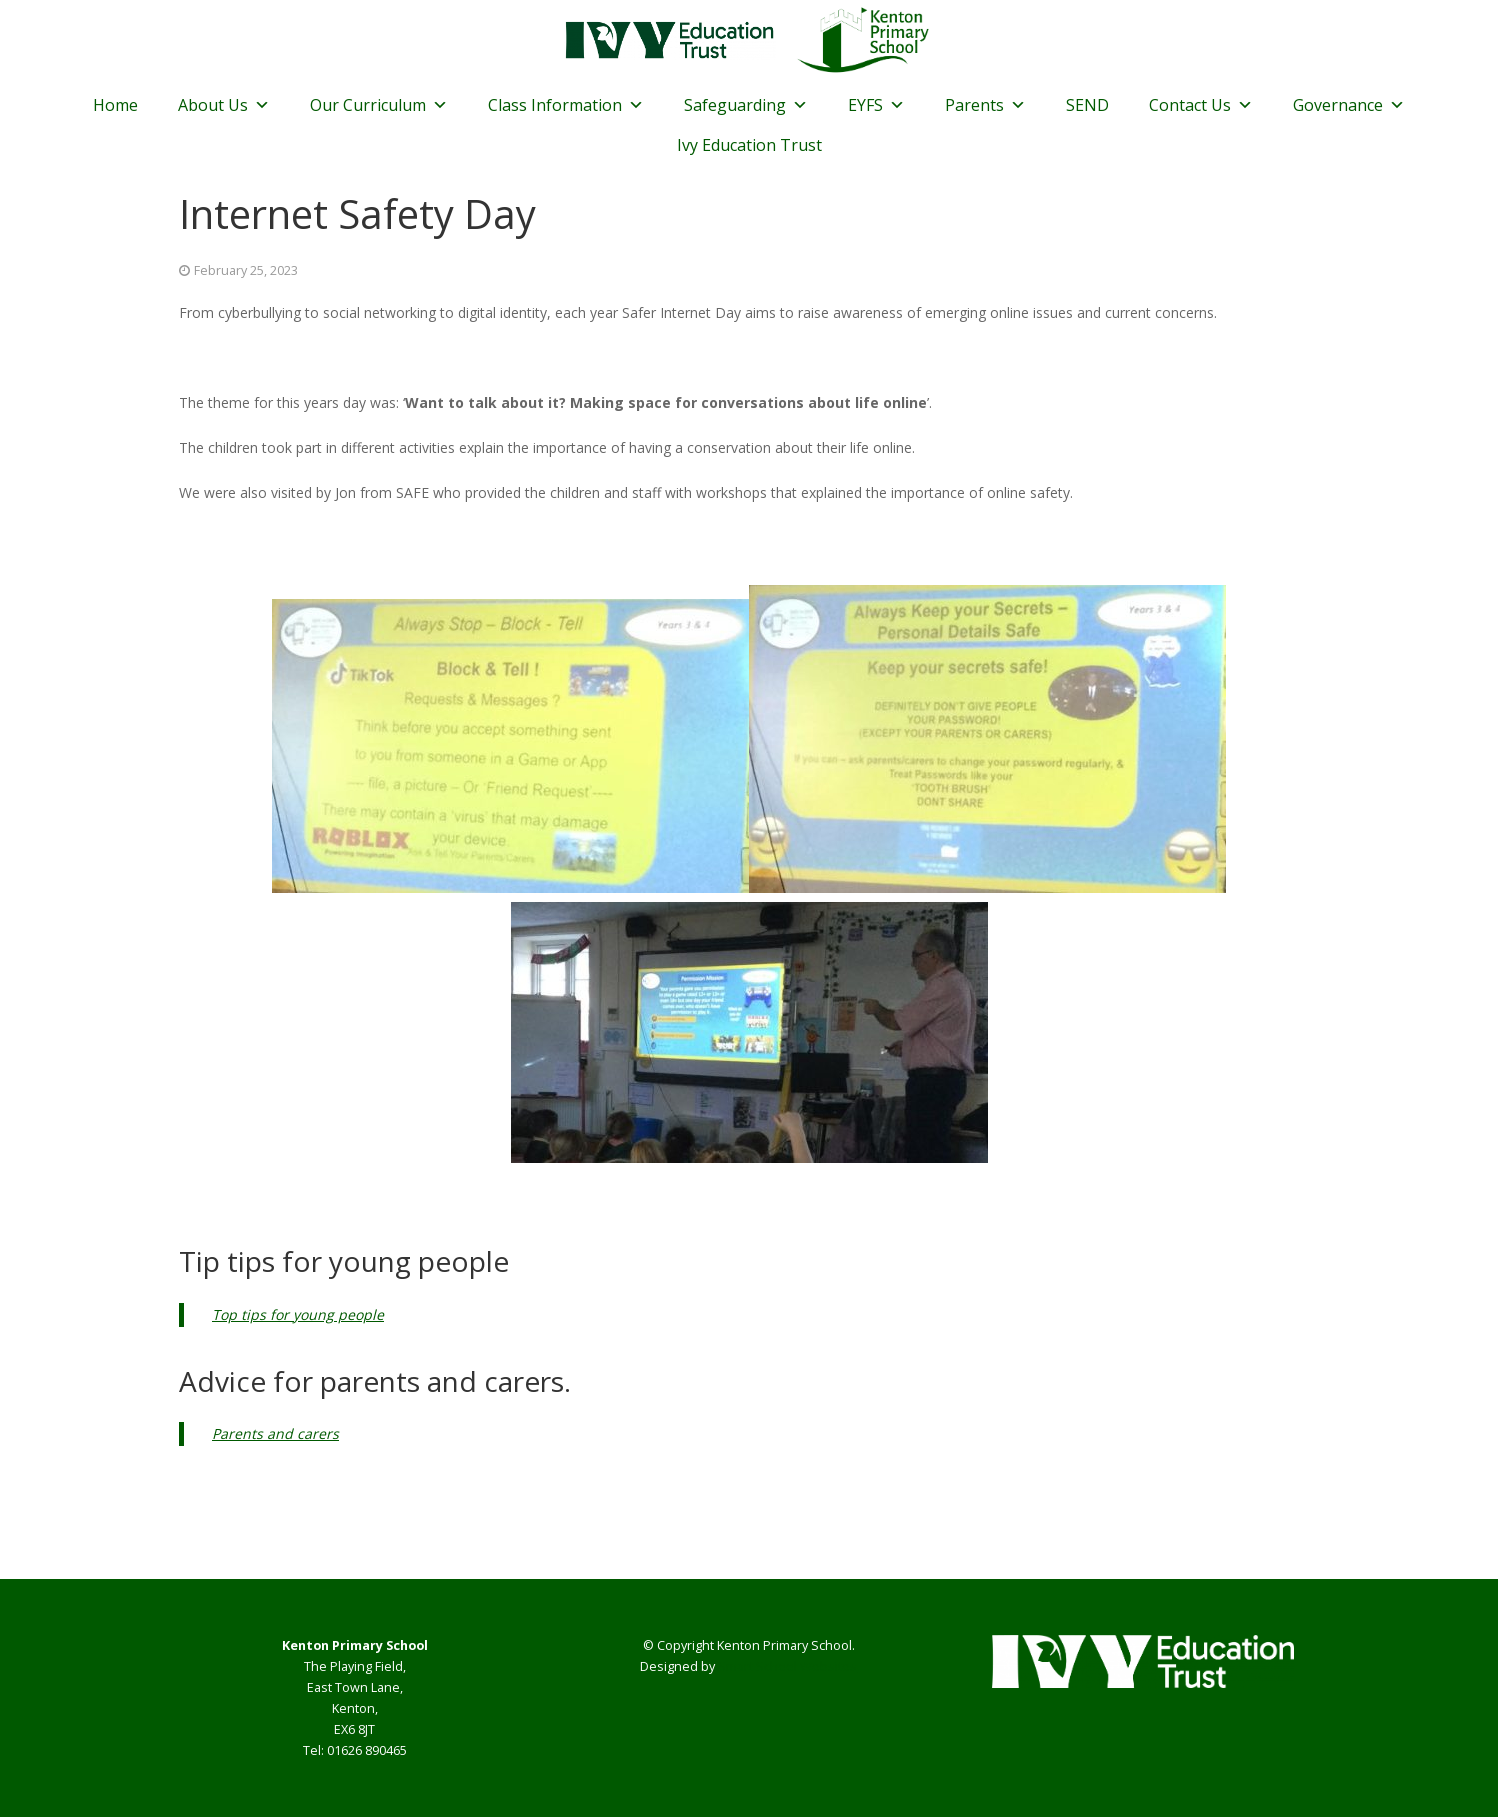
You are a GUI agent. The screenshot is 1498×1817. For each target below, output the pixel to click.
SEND (1087, 105)
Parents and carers (275, 1433)
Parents (985, 105)
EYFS (876, 105)
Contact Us (1201, 105)
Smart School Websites (787, 1666)
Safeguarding (746, 105)
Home (115, 105)
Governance (1349, 105)
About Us (224, 105)
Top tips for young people (298, 1314)
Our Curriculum (379, 105)
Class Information (566, 105)
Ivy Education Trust (749, 145)
